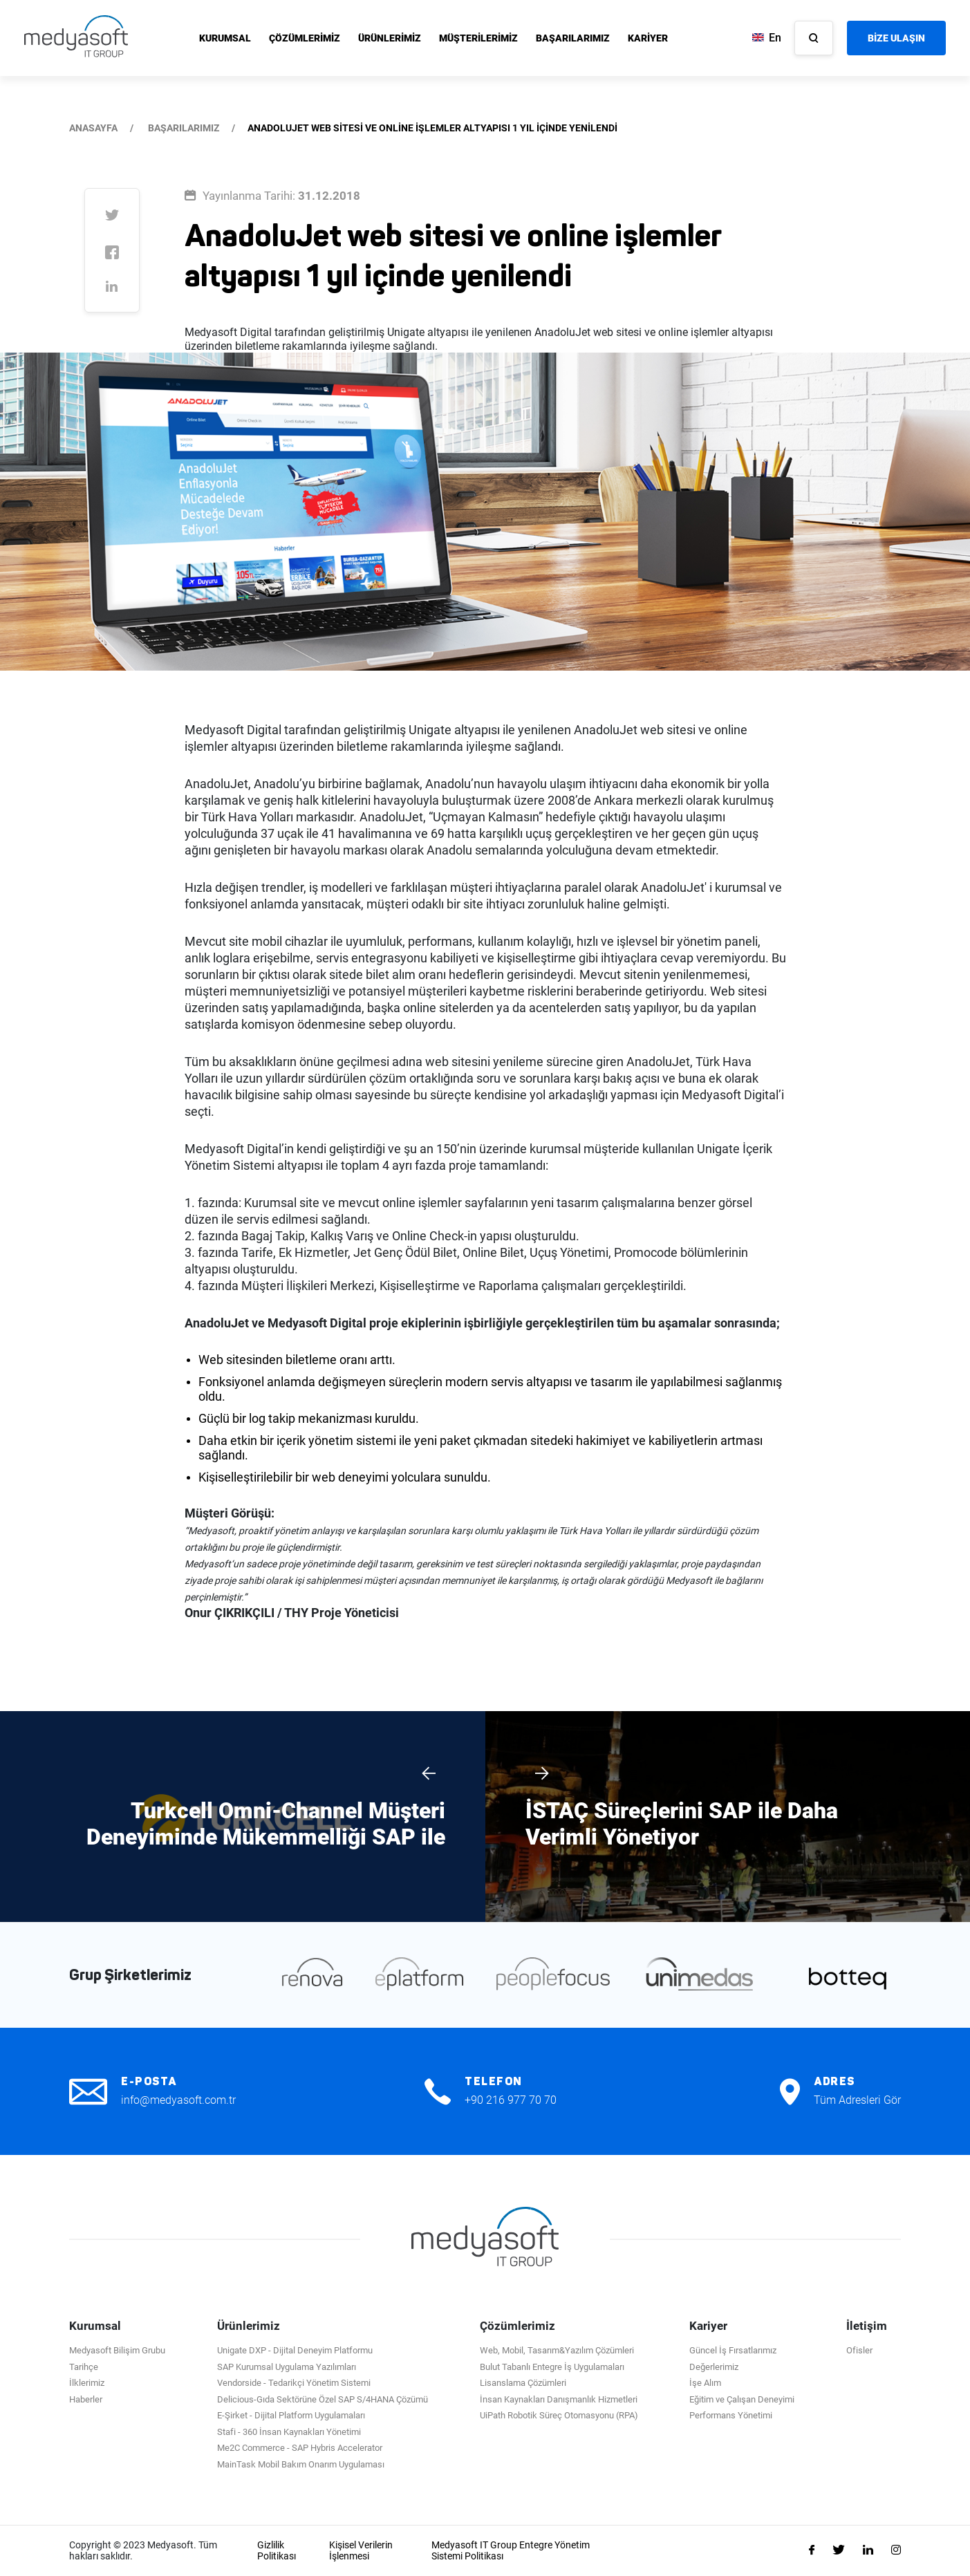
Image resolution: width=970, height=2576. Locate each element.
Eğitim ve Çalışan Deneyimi (741, 2399)
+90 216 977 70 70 (511, 2100)
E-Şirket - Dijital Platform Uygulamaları (291, 2415)
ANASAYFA (93, 127)
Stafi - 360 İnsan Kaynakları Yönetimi (289, 2432)
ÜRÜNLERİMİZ (389, 38)
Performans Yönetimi (730, 2415)
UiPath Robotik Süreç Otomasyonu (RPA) (559, 2415)
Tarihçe (83, 2367)
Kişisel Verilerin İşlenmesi (361, 2550)
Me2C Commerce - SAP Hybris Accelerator (299, 2448)
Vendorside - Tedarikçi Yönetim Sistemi (294, 2383)
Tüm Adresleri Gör (857, 2100)
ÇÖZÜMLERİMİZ (304, 38)
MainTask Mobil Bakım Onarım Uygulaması (300, 2464)
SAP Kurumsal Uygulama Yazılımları (286, 2367)
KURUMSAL (225, 38)
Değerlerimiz (713, 2367)
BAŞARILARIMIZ (573, 38)
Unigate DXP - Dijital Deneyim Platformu (295, 2350)
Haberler (85, 2399)
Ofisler (859, 2350)
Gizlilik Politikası (276, 2550)
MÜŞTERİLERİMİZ (478, 38)
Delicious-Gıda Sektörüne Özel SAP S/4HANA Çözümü (322, 2399)
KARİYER (648, 38)
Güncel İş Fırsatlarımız (732, 2350)
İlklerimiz (86, 2383)
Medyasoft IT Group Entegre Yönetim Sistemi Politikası (510, 2550)
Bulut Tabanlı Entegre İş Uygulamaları (552, 2367)
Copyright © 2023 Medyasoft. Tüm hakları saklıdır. (143, 2550)
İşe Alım (705, 2383)
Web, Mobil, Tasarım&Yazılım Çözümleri (557, 2350)
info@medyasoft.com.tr (178, 2100)
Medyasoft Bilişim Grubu (117, 2350)
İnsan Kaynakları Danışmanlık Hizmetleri (558, 2399)
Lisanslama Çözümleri (523, 2383)
